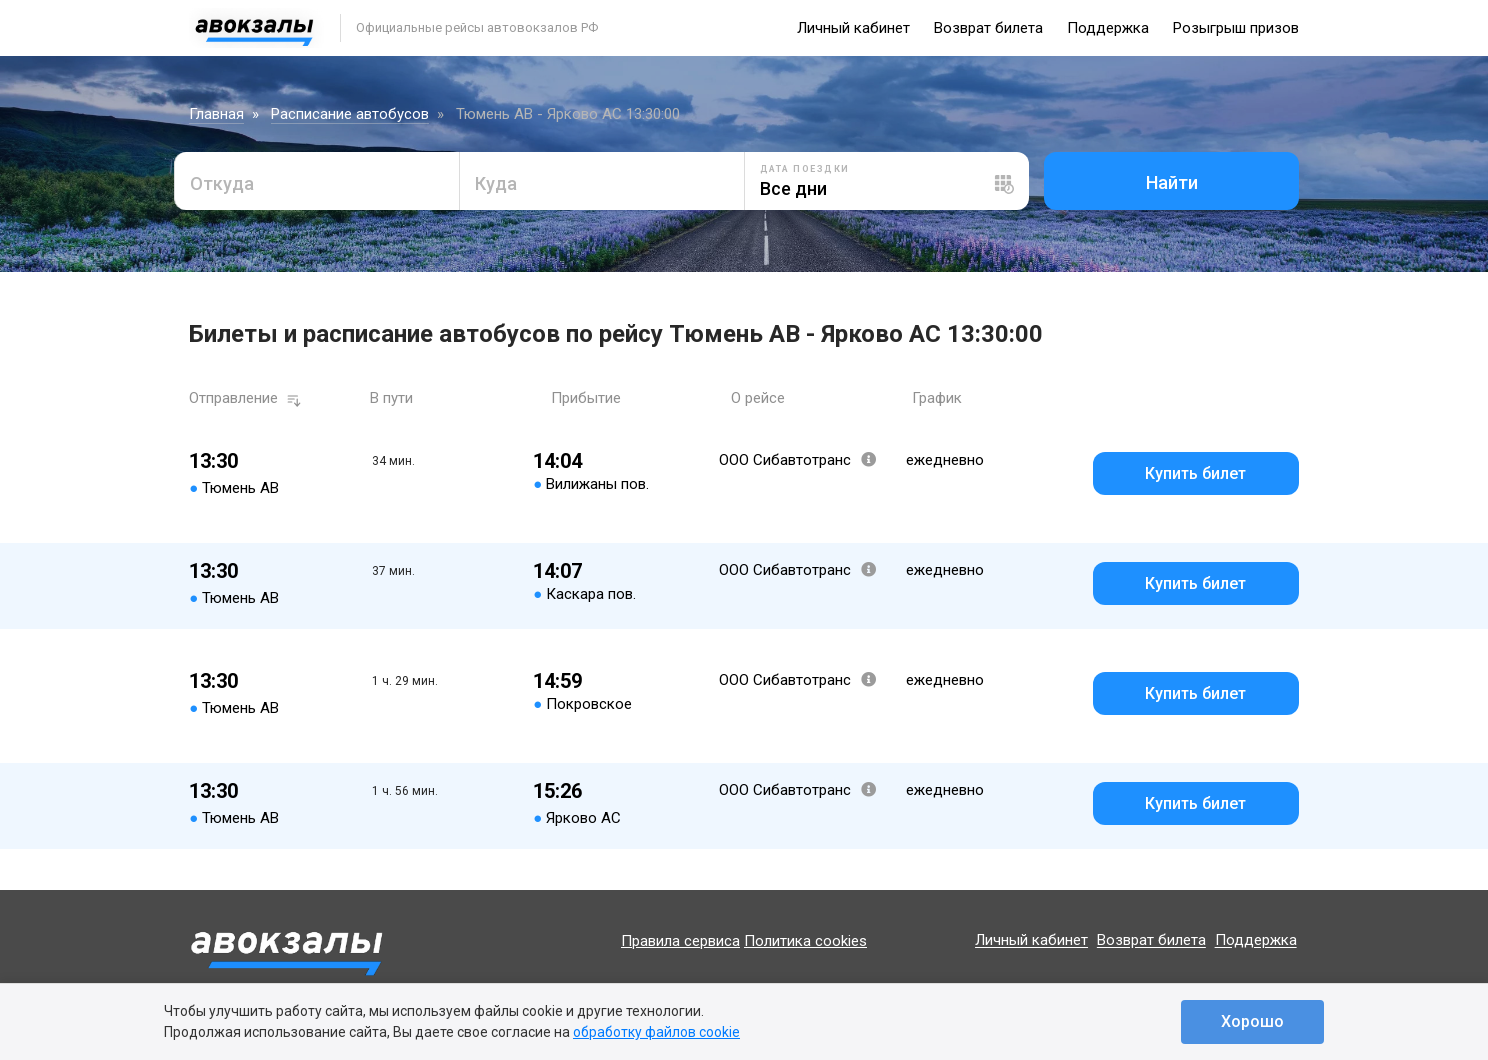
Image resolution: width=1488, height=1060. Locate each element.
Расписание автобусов (350, 114)
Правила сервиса (680, 941)
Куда (496, 183)
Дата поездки (805, 169)
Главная (216, 114)
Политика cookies (805, 941)
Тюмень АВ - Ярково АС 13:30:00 (568, 114)
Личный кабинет (853, 28)
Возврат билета (988, 28)
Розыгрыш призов (1236, 28)
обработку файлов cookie (656, 1032)
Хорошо (1252, 1021)
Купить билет (1195, 473)
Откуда (222, 183)
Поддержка (1108, 28)
